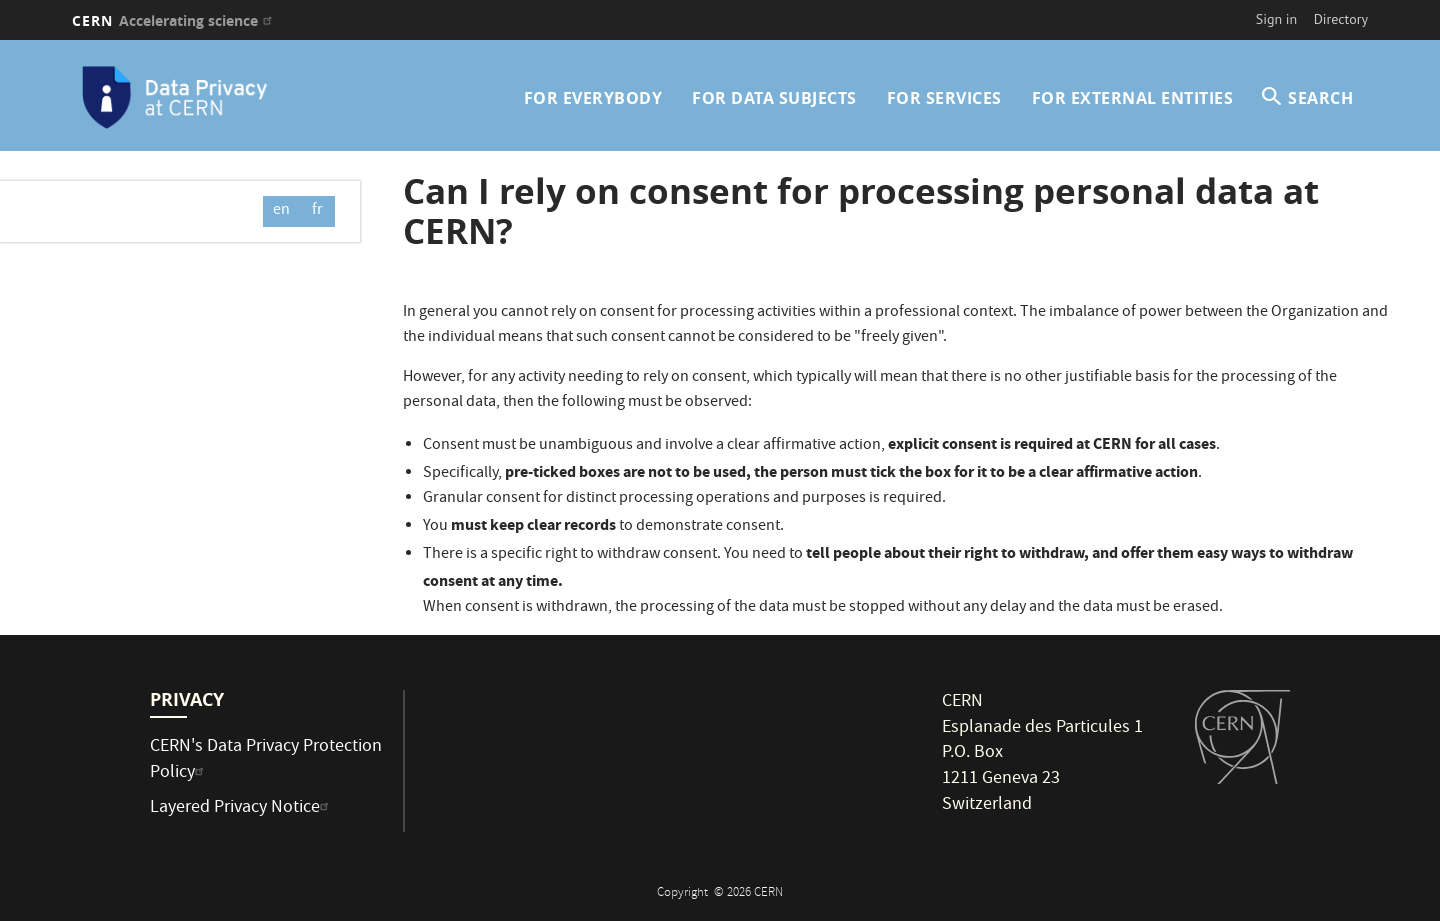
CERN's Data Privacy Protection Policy (266, 760)
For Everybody (593, 98)
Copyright (684, 893)
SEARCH (1320, 98)
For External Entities (1133, 98)
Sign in (1277, 19)
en (281, 211)
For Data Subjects (774, 98)
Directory (1341, 19)
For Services (944, 98)
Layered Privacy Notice (242, 808)
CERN (174, 20)
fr (317, 211)
